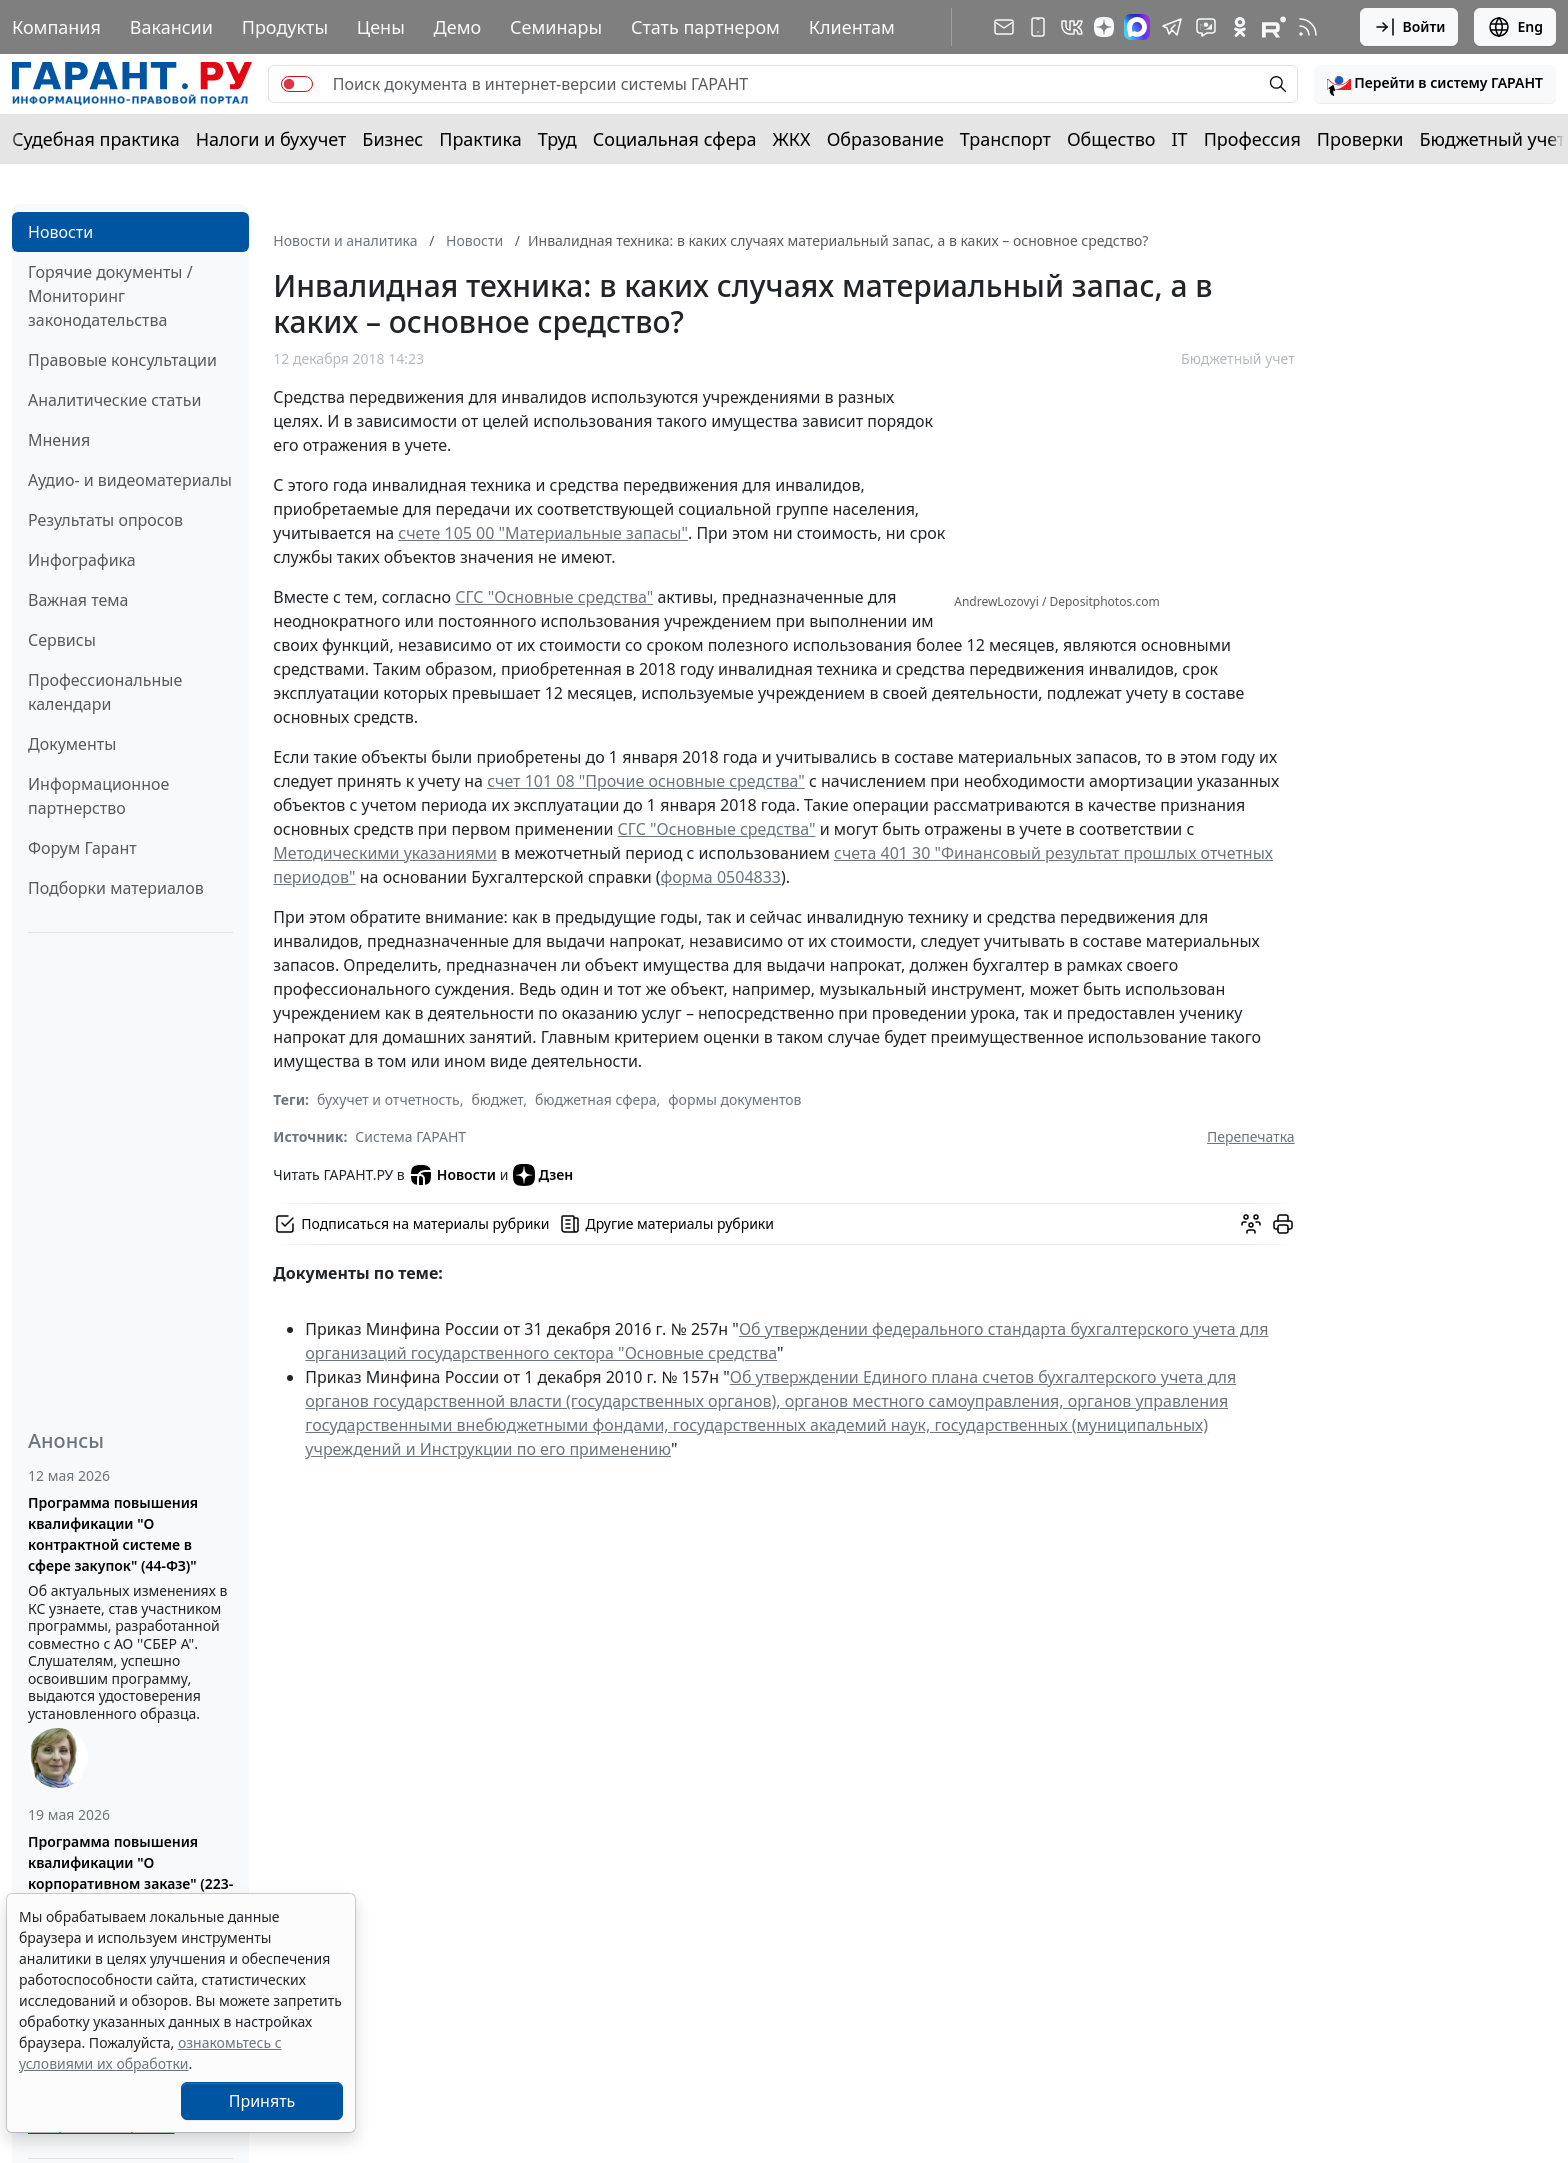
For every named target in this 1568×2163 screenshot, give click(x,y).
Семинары (556, 27)
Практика (480, 139)
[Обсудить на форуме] (1251, 1224)
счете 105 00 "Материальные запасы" (543, 533)
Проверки (1360, 139)
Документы (72, 744)
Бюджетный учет (1492, 139)
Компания (56, 27)
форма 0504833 (721, 877)
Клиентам (852, 27)
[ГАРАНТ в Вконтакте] (1072, 27)
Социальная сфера (675, 139)
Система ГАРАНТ (410, 1136)
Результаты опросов (105, 520)
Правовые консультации (122, 360)
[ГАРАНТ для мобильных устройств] (1038, 27)
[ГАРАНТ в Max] (1137, 27)
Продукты (285, 27)
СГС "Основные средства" (554, 597)
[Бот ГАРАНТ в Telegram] (1206, 27)
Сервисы (62, 640)
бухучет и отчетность (388, 1099)
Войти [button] (1409, 27)
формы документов (734, 1099)
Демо (458, 27)
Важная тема (78, 600)
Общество (1111, 139)
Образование (885, 139)
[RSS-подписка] (1308, 27)
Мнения (59, 440)
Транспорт (1005, 139)
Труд (557, 139)
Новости (60, 232)
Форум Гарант (82, 848)
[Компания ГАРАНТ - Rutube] (1274, 27)
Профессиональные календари (105, 692)
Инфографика (82, 560)
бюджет (497, 1099)
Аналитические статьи (114, 400)
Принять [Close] (262, 2101)
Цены (381, 27)
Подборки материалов (116, 888)
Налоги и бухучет (271, 139)
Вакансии (171, 27)
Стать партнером (705, 27)
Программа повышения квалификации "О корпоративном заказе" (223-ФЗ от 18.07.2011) (130, 1873)
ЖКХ (792, 139)
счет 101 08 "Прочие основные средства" (646, 781)
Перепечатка (1251, 1136)
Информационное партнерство (98, 796)
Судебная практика (96, 139)
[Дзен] (1104, 27)
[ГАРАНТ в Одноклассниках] (1240, 27)
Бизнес (392, 139)
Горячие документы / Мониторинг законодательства (110, 296)
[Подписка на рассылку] (1004, 27)
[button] (1435, 84)
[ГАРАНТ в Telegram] (1172, 27)
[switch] (297, 84)
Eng (1515, 27)
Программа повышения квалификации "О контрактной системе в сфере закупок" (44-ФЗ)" (113, 1534)
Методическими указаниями (385, 853)
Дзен (543, 1175)
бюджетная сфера (596, 1099)
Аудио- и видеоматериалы (130, 480)
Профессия (1252, 139)
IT (1180, 139)
